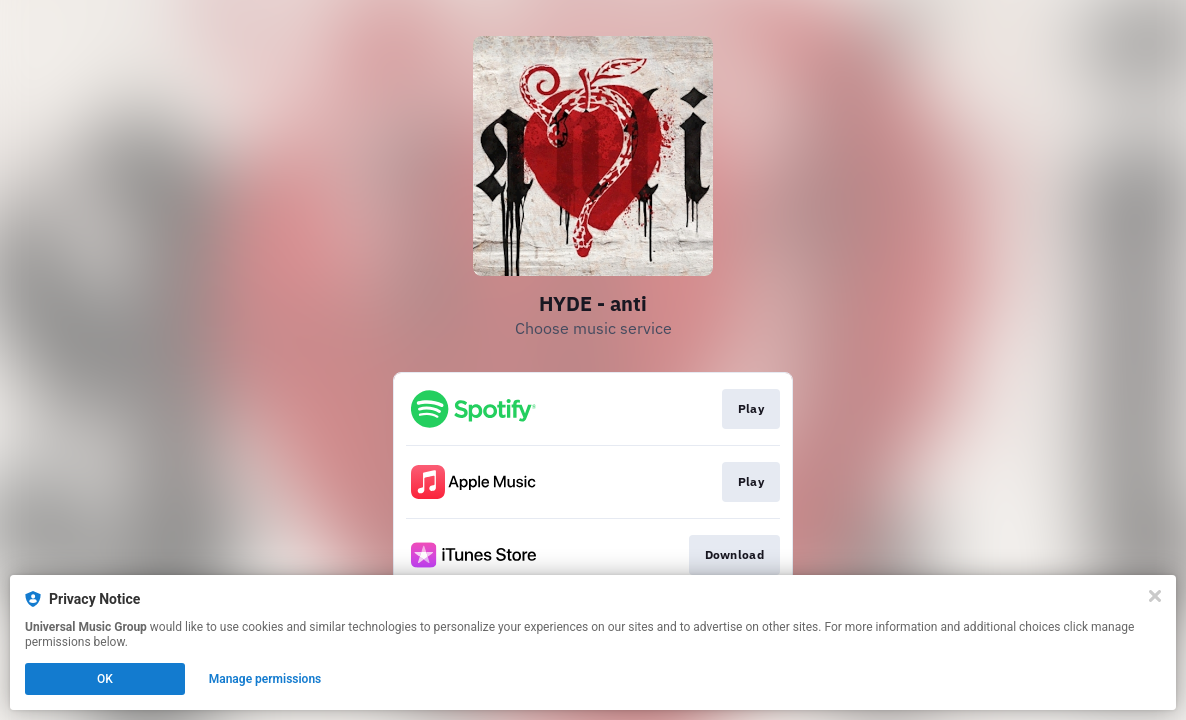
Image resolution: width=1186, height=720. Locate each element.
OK (105, 679)
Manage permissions (265, 679)
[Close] (1155, 596)
